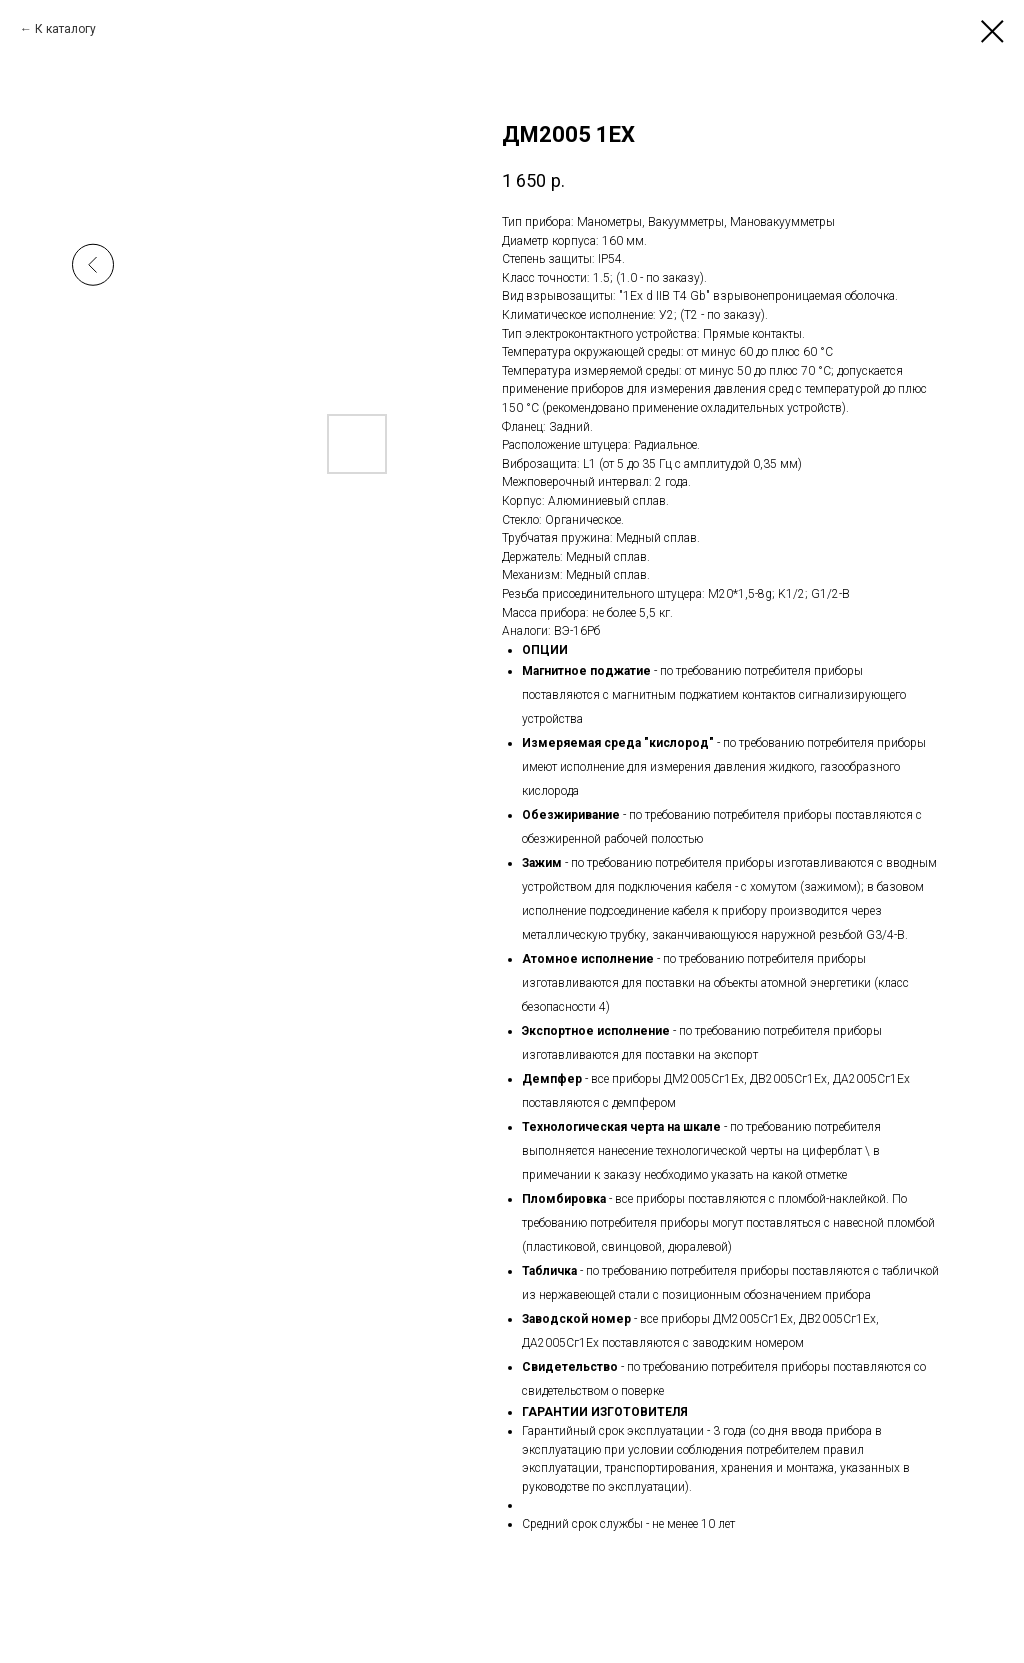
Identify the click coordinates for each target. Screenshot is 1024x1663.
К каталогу (65, 29)
